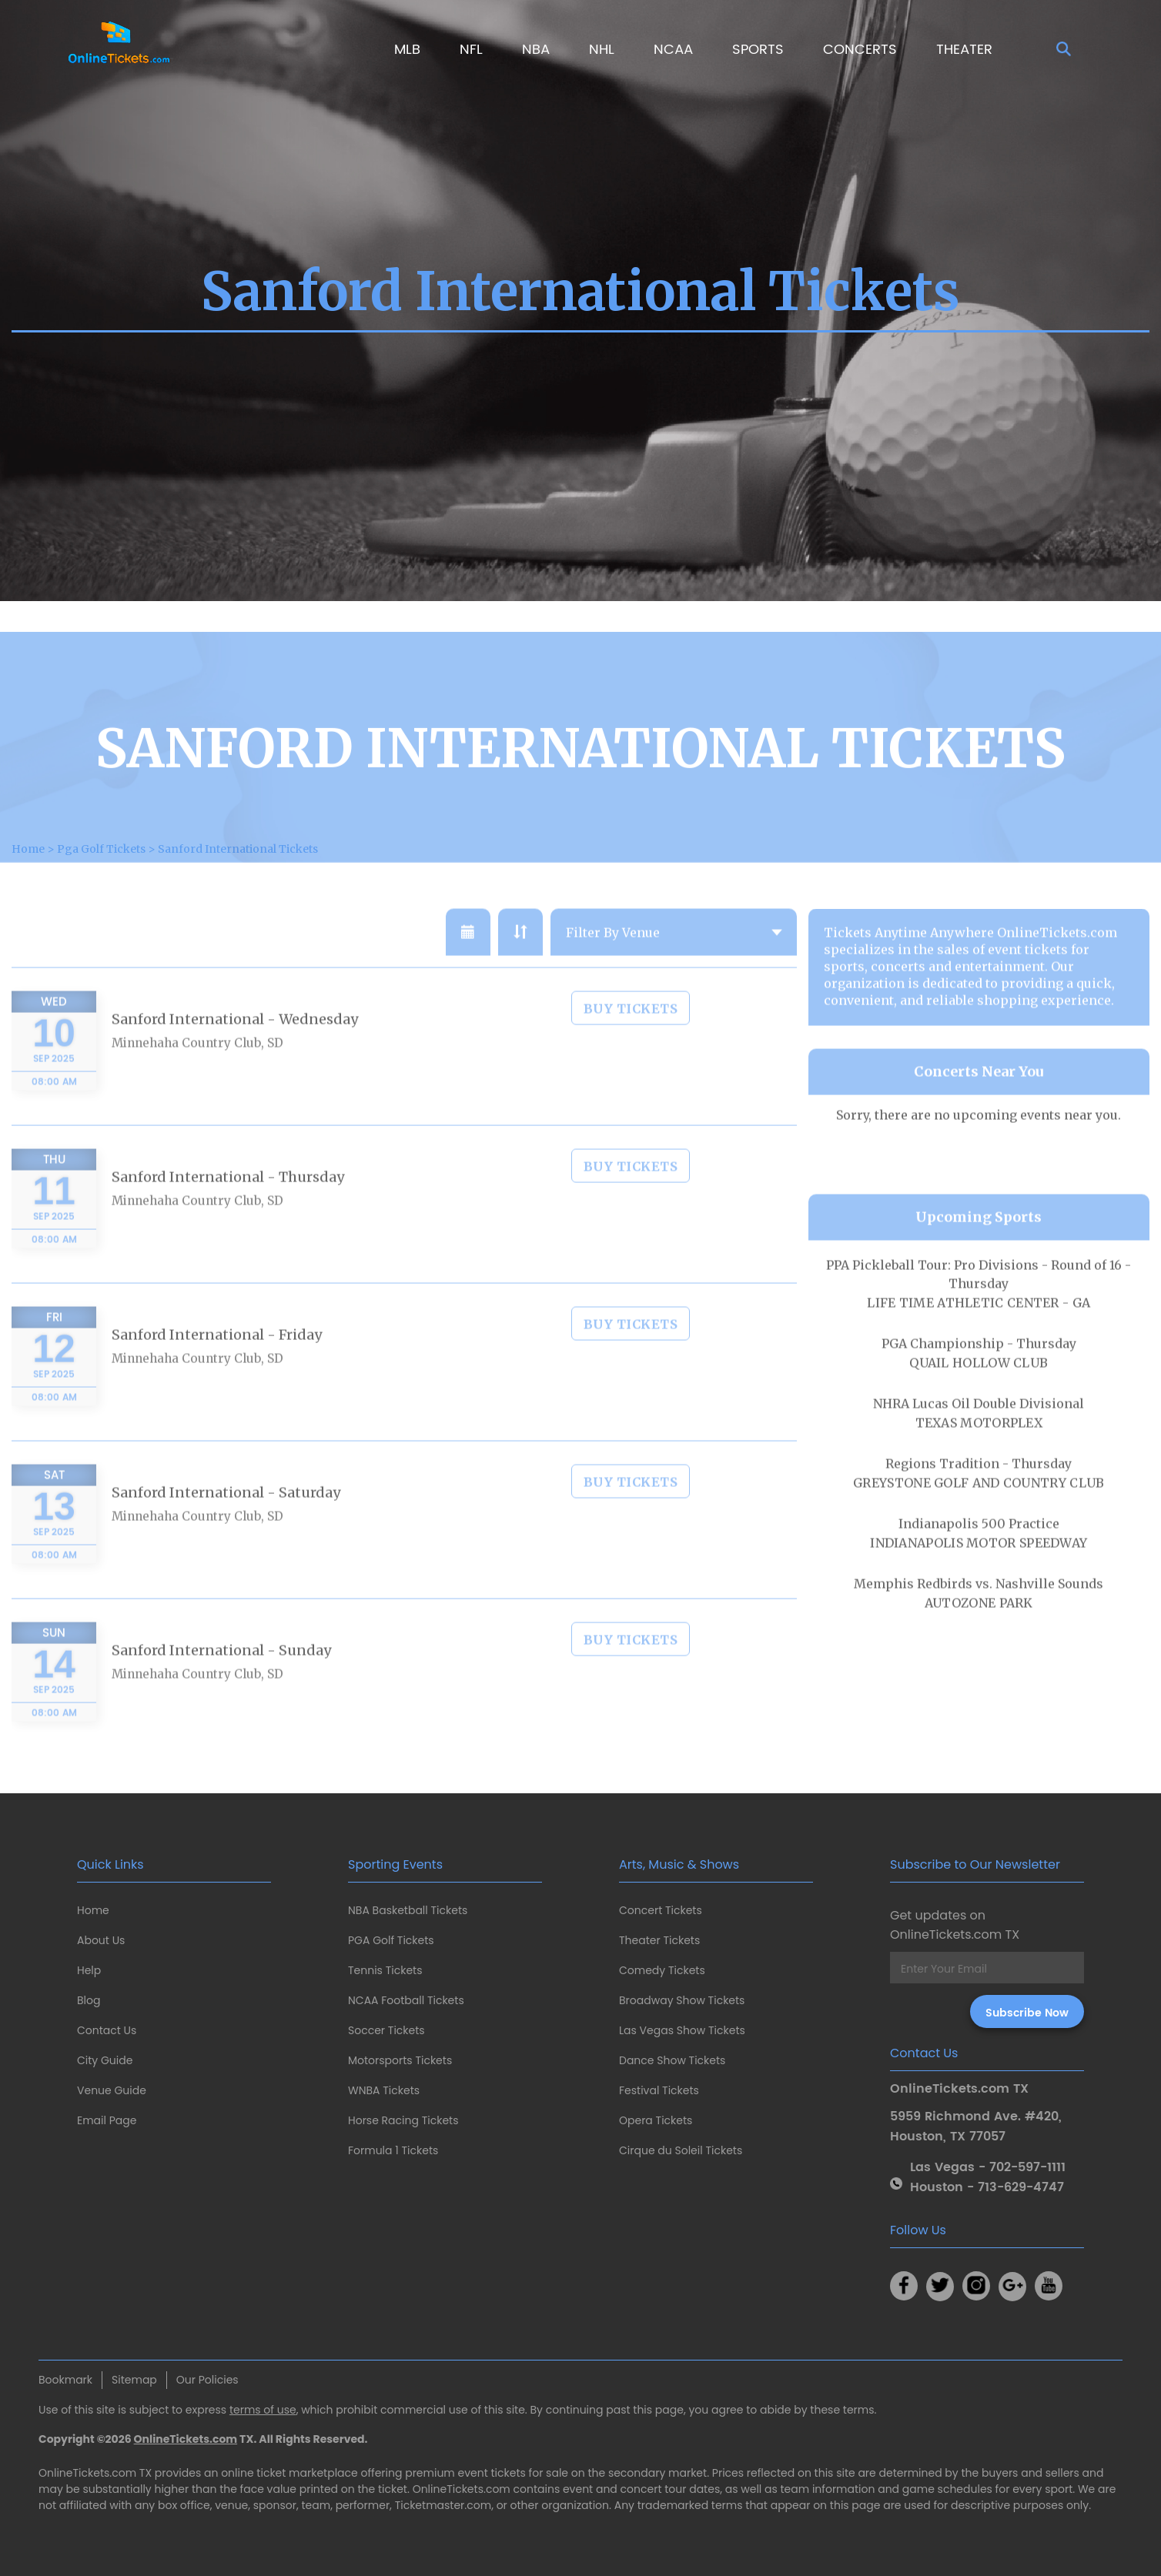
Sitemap (134, 2379)
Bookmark (65, 2379)
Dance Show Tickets (672, 2060)
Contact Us (106, 2030)
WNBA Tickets (384, 2090)
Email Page (106, 2120)
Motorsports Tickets (400, 2060)
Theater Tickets (659, 1940)
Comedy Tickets (662, 1970)
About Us (101, 1940)
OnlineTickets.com (186, 2439)
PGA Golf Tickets (391, 1940)
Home (93, 1910)
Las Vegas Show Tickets (682, 2030)
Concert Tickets (660, 1910)
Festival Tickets (659, 2090)
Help (89, 1970)
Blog (88, 2000)
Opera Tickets (655, 2120)
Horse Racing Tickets (403, 2120)
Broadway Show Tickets (681, 2000)
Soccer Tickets (386, 2030)
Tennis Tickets (385, 1970)
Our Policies (207, 2379)
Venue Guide (111, 2090)
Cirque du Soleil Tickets (680, 2150)
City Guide (104, 2060)
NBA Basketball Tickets (407, 1910)
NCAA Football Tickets (406, 2000)
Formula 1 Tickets (393, 2150)
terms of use (262, 2409)
